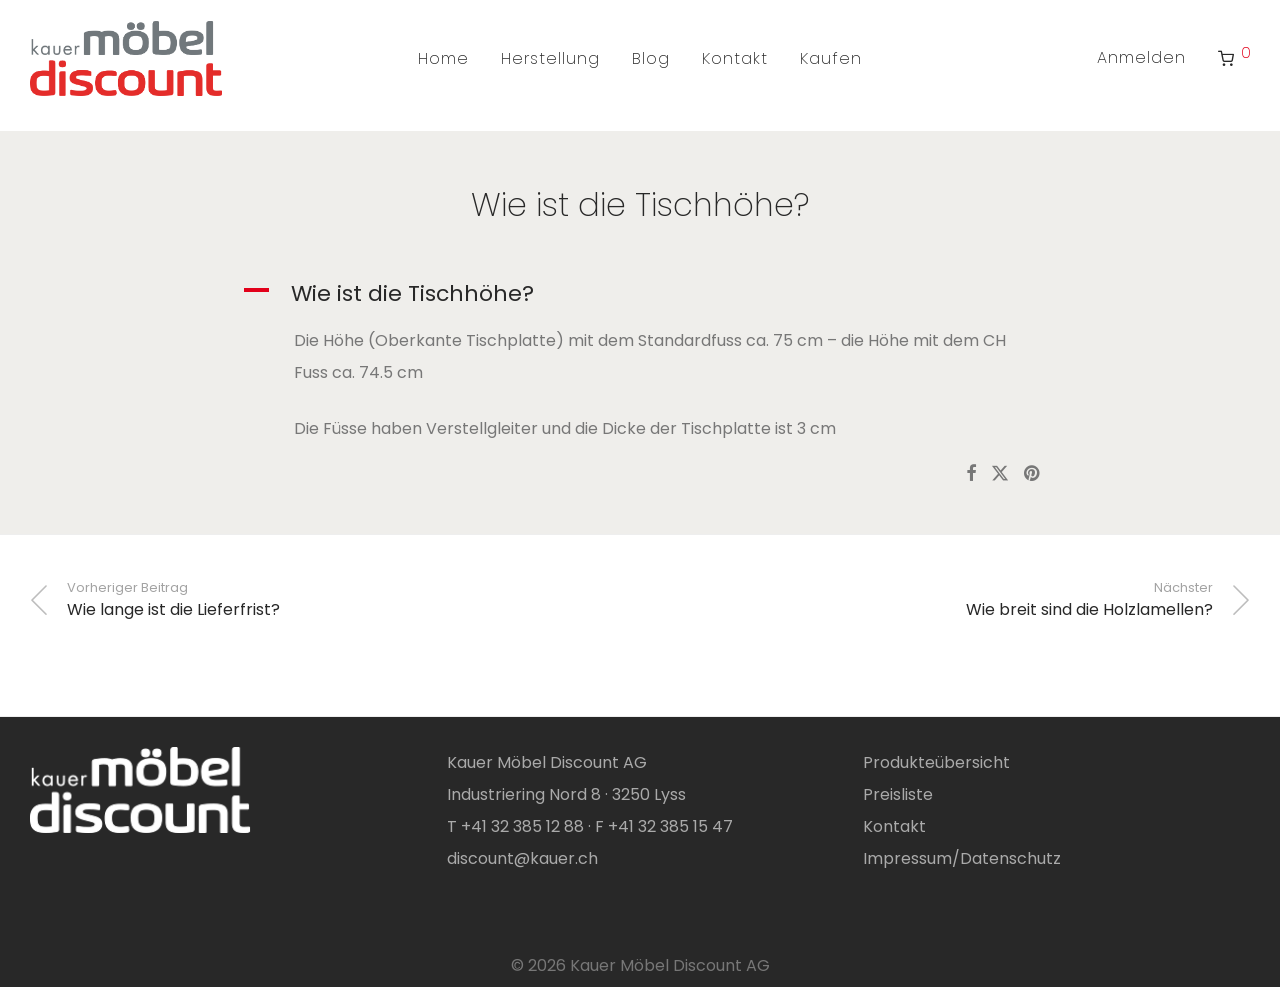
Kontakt (735, 58)
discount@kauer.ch (522, 858)
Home (443, 58)
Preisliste (898, 794)
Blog (651, 58)
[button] (640, 294)
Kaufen (831, 58)
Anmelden (1141, 57)
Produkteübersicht (936, 762)
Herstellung (550, 58)
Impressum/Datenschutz (962, 858)
